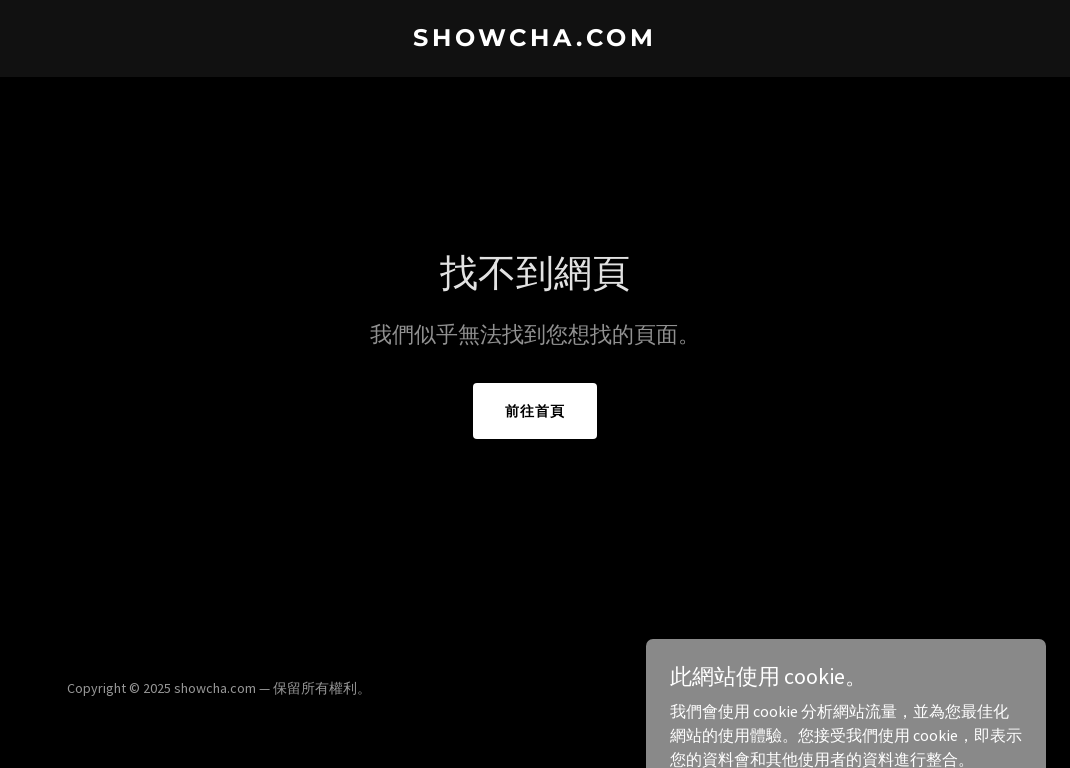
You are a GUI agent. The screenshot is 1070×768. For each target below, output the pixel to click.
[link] (535, 40)
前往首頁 (535, 411)
